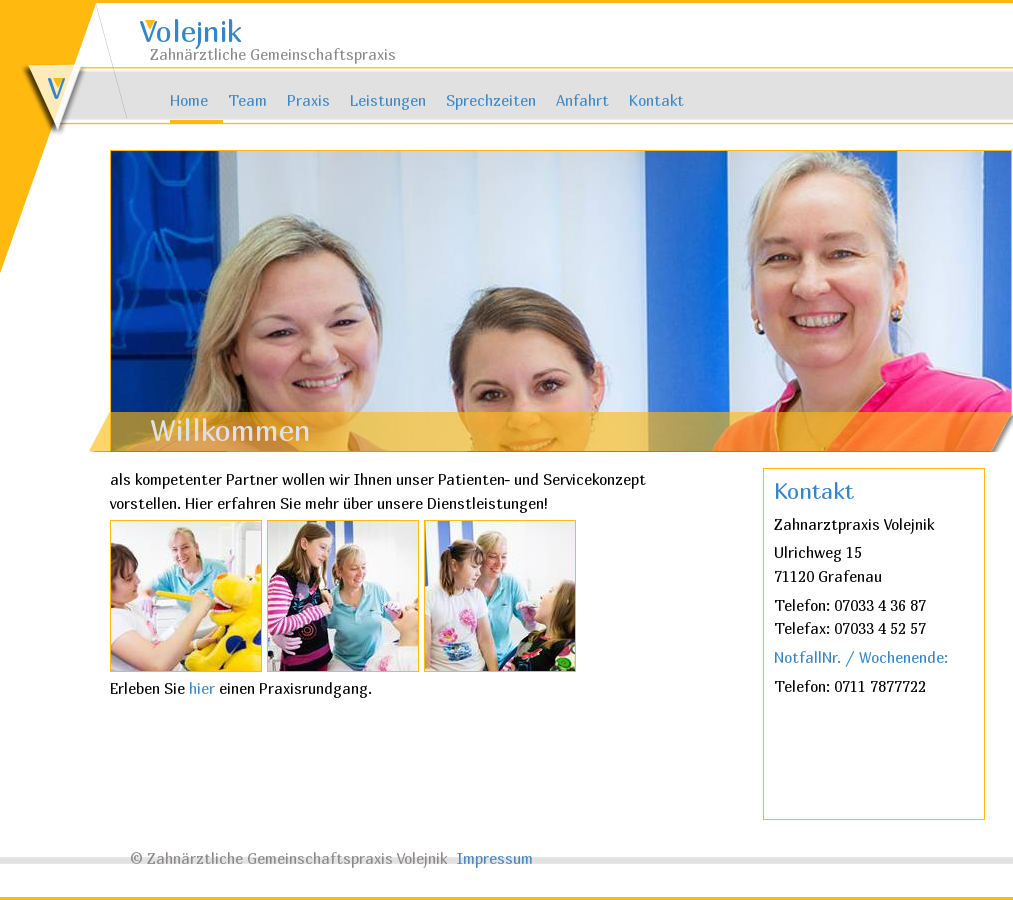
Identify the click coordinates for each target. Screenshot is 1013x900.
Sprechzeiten (491, 100)
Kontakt (656, 100)
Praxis (308, 100)
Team (247, 100)
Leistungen (388, 100)
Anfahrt (582, 100)
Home (189, 100)
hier (204, 688)
